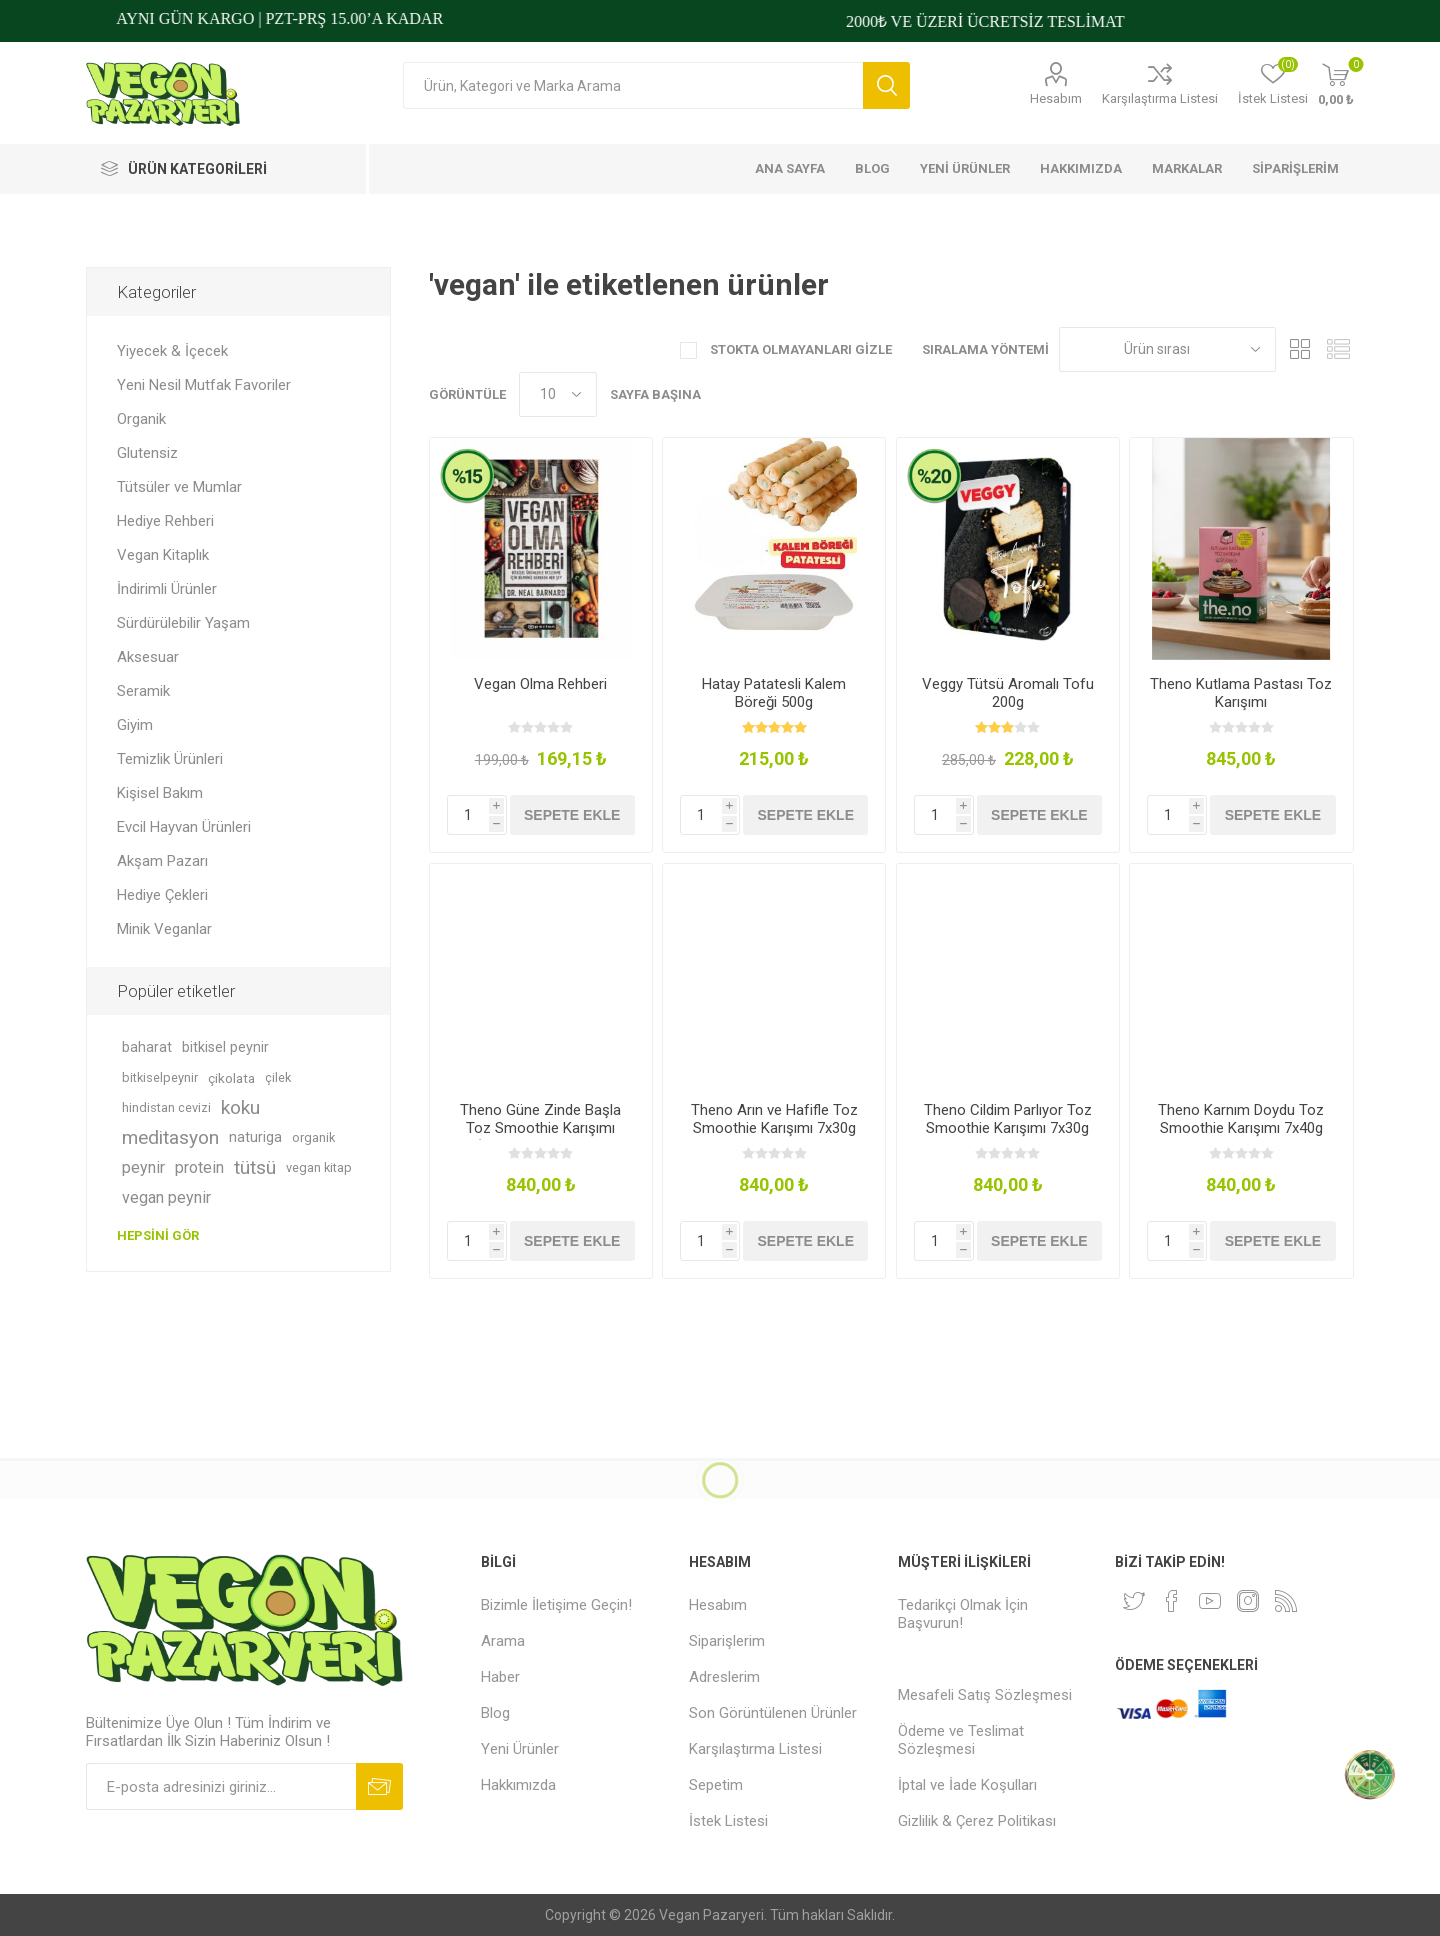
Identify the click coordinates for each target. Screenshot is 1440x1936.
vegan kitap (319, 1167)
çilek (278, 1077)
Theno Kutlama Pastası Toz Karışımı (1241, 693)
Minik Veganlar (164, 929)
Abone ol (379, 1786)
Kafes (1301, 349)
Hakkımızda (518, 1785)
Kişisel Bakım (160, 793)
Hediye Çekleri (162, 895)
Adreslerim (724, 1677)
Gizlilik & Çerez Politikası (977, 1821)
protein (199, 1167)
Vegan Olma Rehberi (540, 684)
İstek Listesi (728, 1821)
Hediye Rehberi (165, 521)
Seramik (143, 691)
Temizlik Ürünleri (170, 759)
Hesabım (1056, 98)
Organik (141, 419)
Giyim (135, 725)
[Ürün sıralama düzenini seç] (1167, 349)
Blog (495, 1713)
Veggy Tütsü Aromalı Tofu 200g (1008, 693)
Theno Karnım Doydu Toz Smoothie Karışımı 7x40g (1241, 1119)
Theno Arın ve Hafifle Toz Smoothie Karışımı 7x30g (774, 1119)
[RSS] (1286, 1601)
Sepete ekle (572, 815)
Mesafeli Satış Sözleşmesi (985, 1695)
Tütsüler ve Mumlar (179, 487)
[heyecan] (1134, 1601)
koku (240, 1107)
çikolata (231, 1078)
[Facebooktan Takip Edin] (1172, 1601)
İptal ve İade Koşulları (967, 1785)
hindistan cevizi (166, 1107)
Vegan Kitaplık (163, 555)
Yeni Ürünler (520, 1749)
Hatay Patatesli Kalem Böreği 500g (774, 693)
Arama (886, 85)
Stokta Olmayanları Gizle (799, 349)
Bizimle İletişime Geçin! (556, 1605)
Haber (500, 1677)
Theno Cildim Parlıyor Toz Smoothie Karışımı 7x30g (1008, 1119)
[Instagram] (1248, 1601)
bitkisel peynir (225, 1047)
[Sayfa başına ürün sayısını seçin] (558, 394)
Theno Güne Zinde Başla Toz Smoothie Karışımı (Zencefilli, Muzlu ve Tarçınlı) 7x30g (540, 1137)
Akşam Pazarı (162, 861)
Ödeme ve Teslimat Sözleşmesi (961, 1740)
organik (313, 1137)
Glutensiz (147, 453)
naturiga (255, 1137)
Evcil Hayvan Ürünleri (184, 827)
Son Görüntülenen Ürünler (773, 1713)
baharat (147, 1047)
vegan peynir (166, 1197)
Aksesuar (148, 657)
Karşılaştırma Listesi (1160, 98)
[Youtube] (1210, 1601)
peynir (143, 1167)
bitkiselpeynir (160, 1077)
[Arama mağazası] (633, 85)
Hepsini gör (158, 1235)
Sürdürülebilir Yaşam (183, 623)
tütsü (255, 1167)
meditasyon (170, 1137)
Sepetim (716, 1785)
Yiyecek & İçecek (172, 351)
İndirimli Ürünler (167, 589)
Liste (1339, 349)
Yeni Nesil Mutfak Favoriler (204, 385)
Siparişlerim (727, 1641)
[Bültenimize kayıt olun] (221, 1786)
